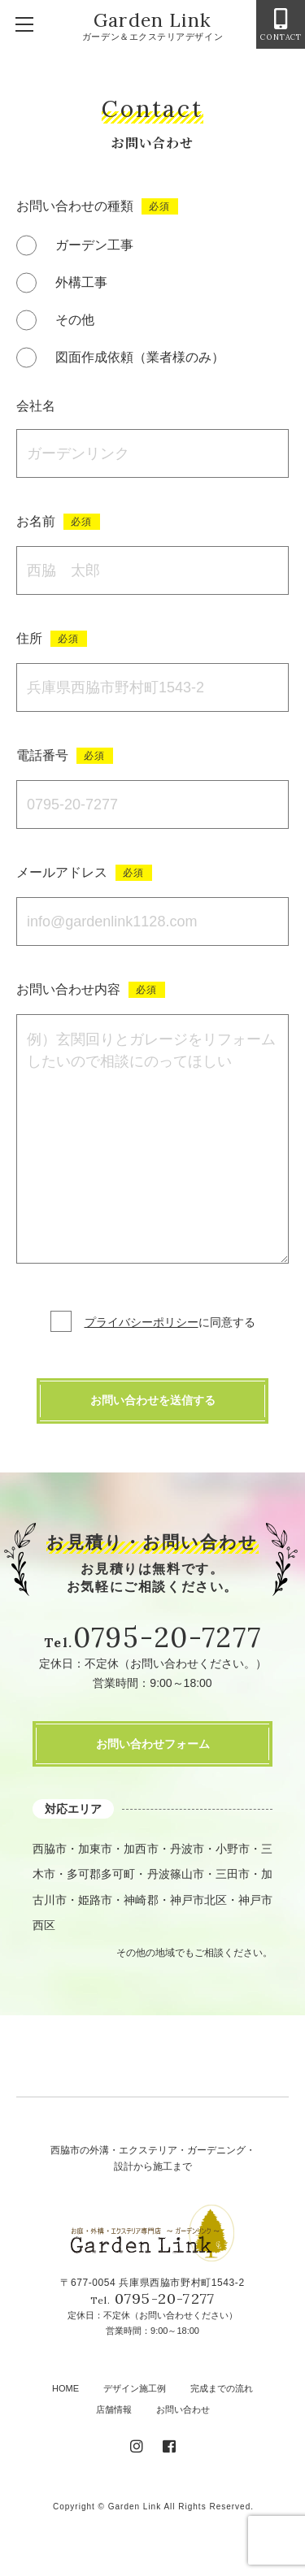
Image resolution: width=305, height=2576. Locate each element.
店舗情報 (114, 2409)
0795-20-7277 (167, 1637)
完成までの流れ (221, 2388)
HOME (65, 2388)
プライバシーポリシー (141, 1322)
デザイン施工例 (134, 2388)
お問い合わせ (183, 2409)
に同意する (170, 1322)
